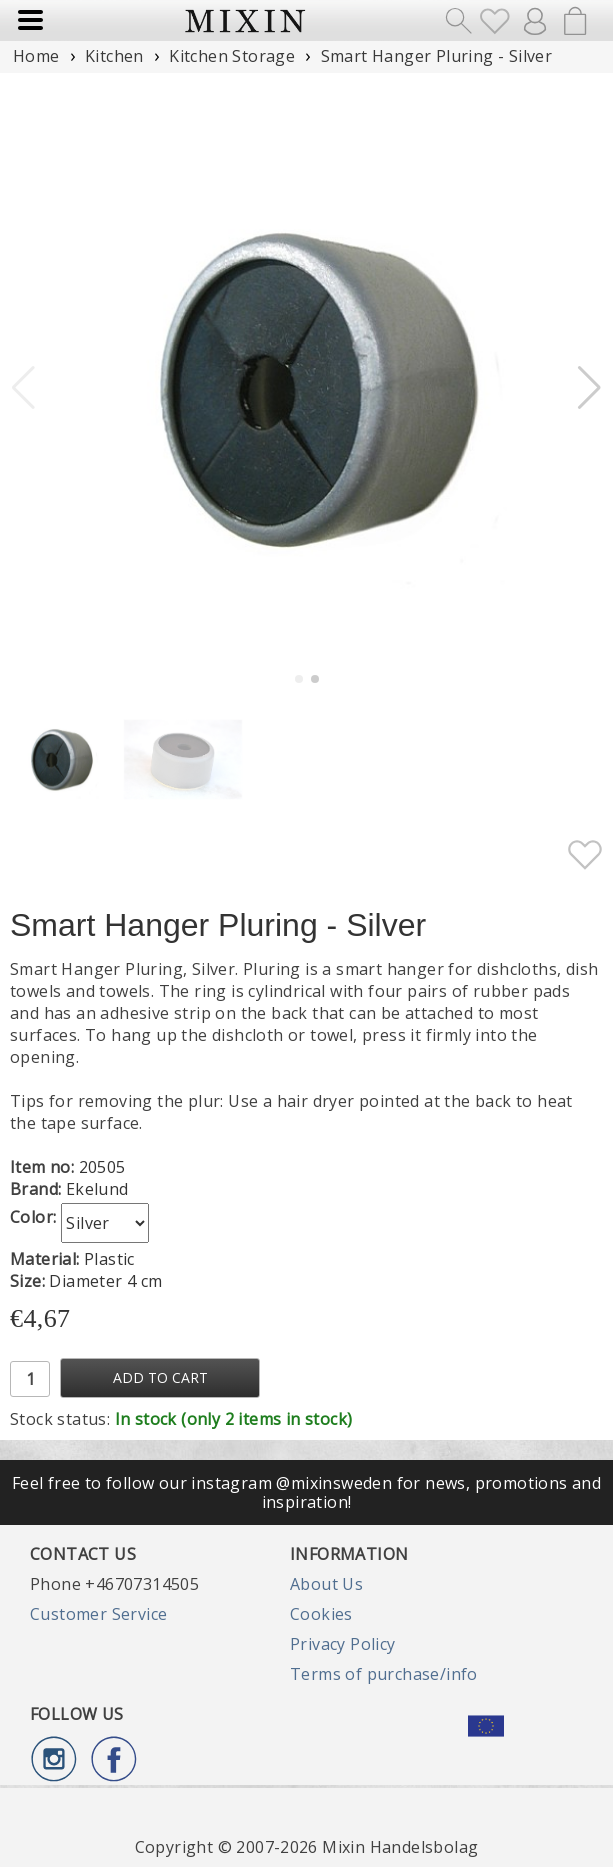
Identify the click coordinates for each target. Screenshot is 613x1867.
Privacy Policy (343, 1644)
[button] (589, 388)
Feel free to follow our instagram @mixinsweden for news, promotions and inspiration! (306, 1492)
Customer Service (98, 1614)
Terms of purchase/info (384, 1674)
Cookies (321, 1614)
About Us (326, 1584)
